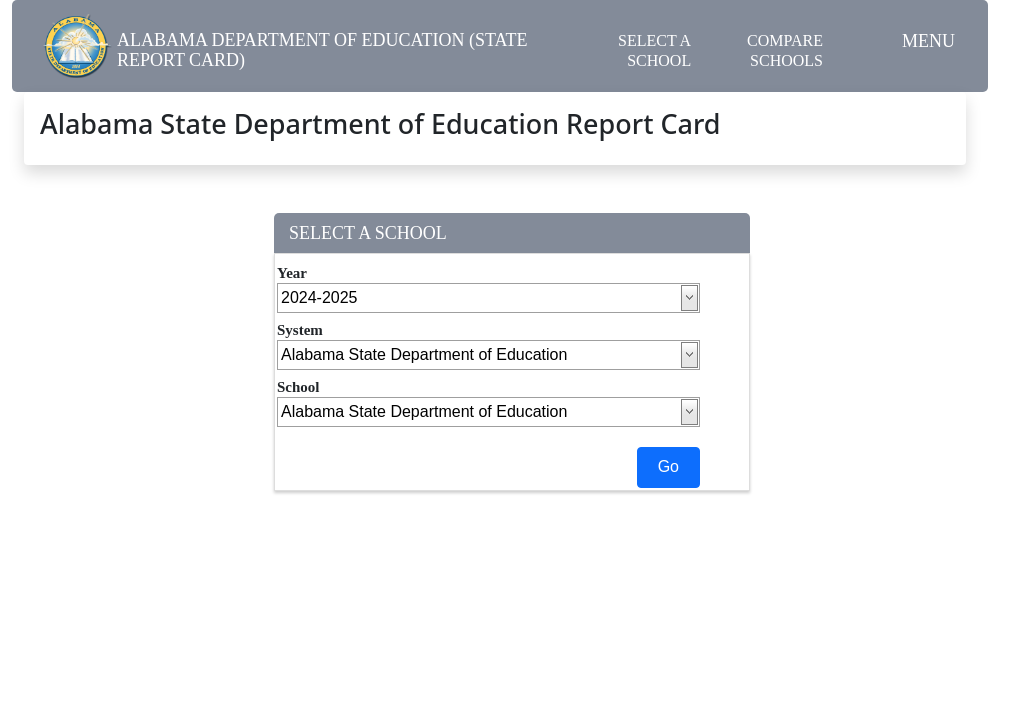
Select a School (654, 50)
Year (292, 273)
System (300, 330)
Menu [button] (928, 41)
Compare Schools (785, 50)
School (298, 387)
